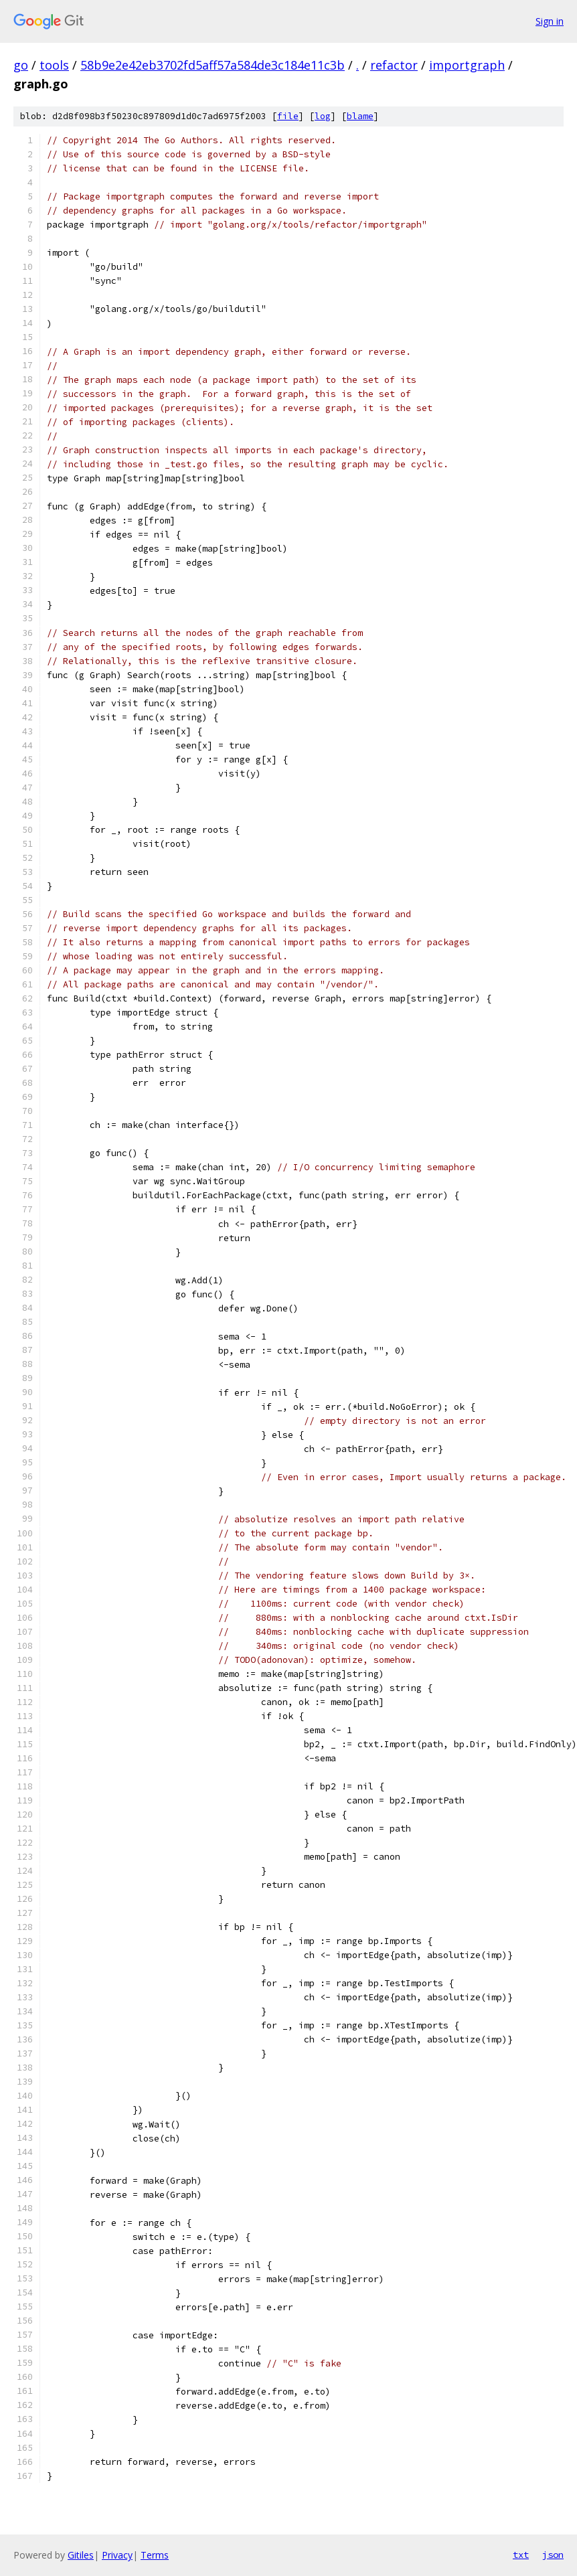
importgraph (467, 65)
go (20, 65)
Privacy (117, 2555)
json (553, 2555)
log (323, 116)
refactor (394, 65)
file (288, 116)
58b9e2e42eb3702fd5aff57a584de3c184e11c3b (212, 65)
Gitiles (81, 2555)
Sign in (549, 21)
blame (360, 116)
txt (521, 2555)
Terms (155, 2555)
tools (54, 65)
